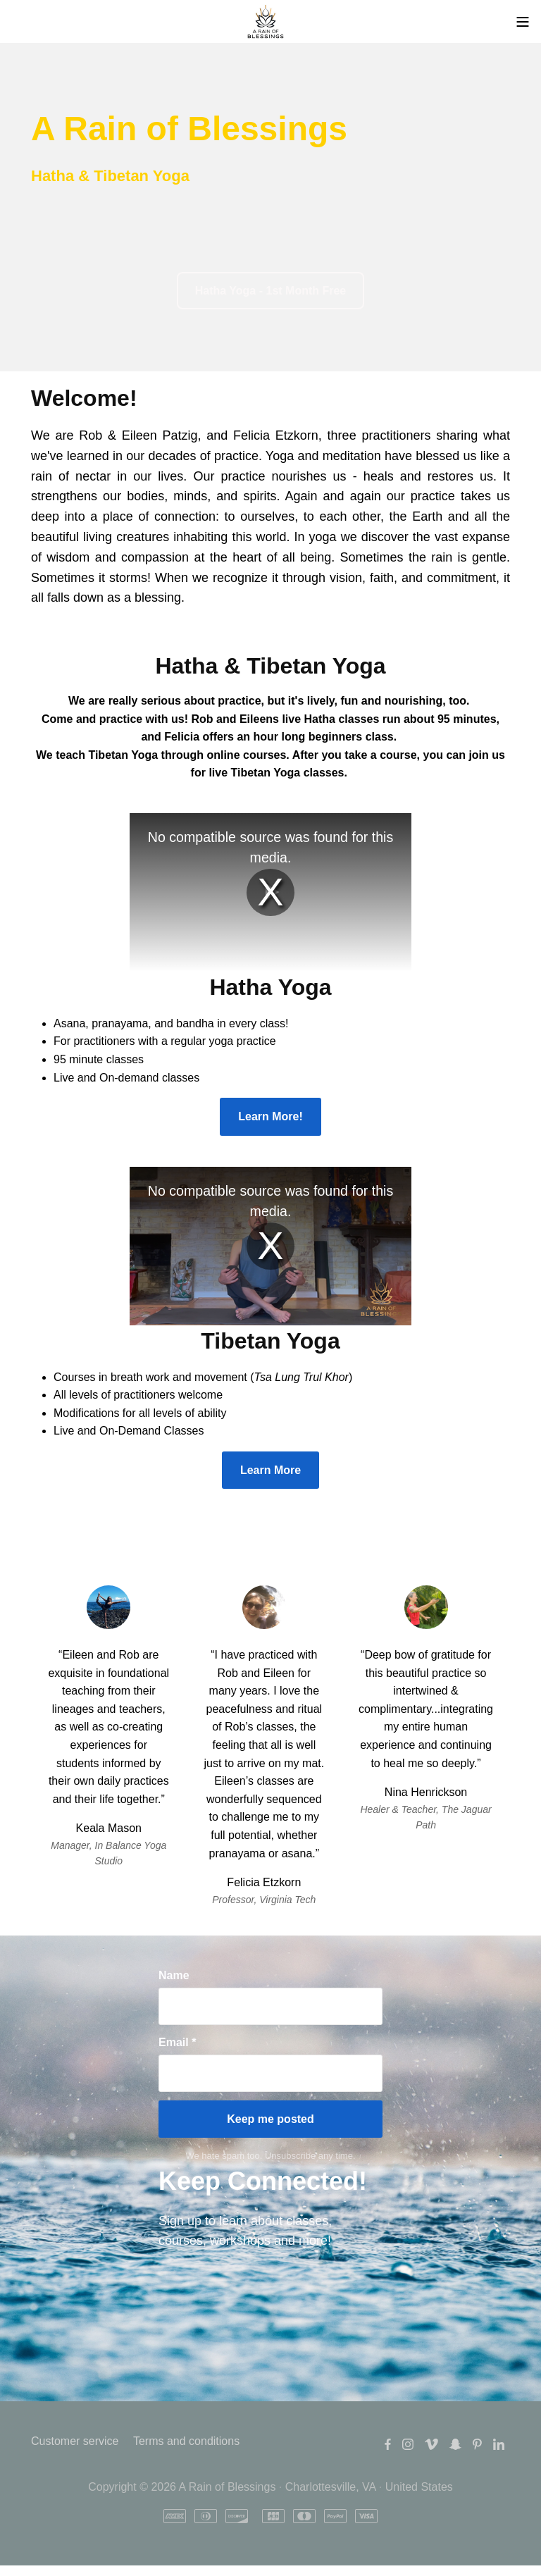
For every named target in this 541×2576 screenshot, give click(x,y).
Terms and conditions (186, 2441)
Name (173, 1975)
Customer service (74, 2441)
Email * (177, 2042)
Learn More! (270, 1116)
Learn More (270, 1470)
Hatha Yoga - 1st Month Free (271, 291)
